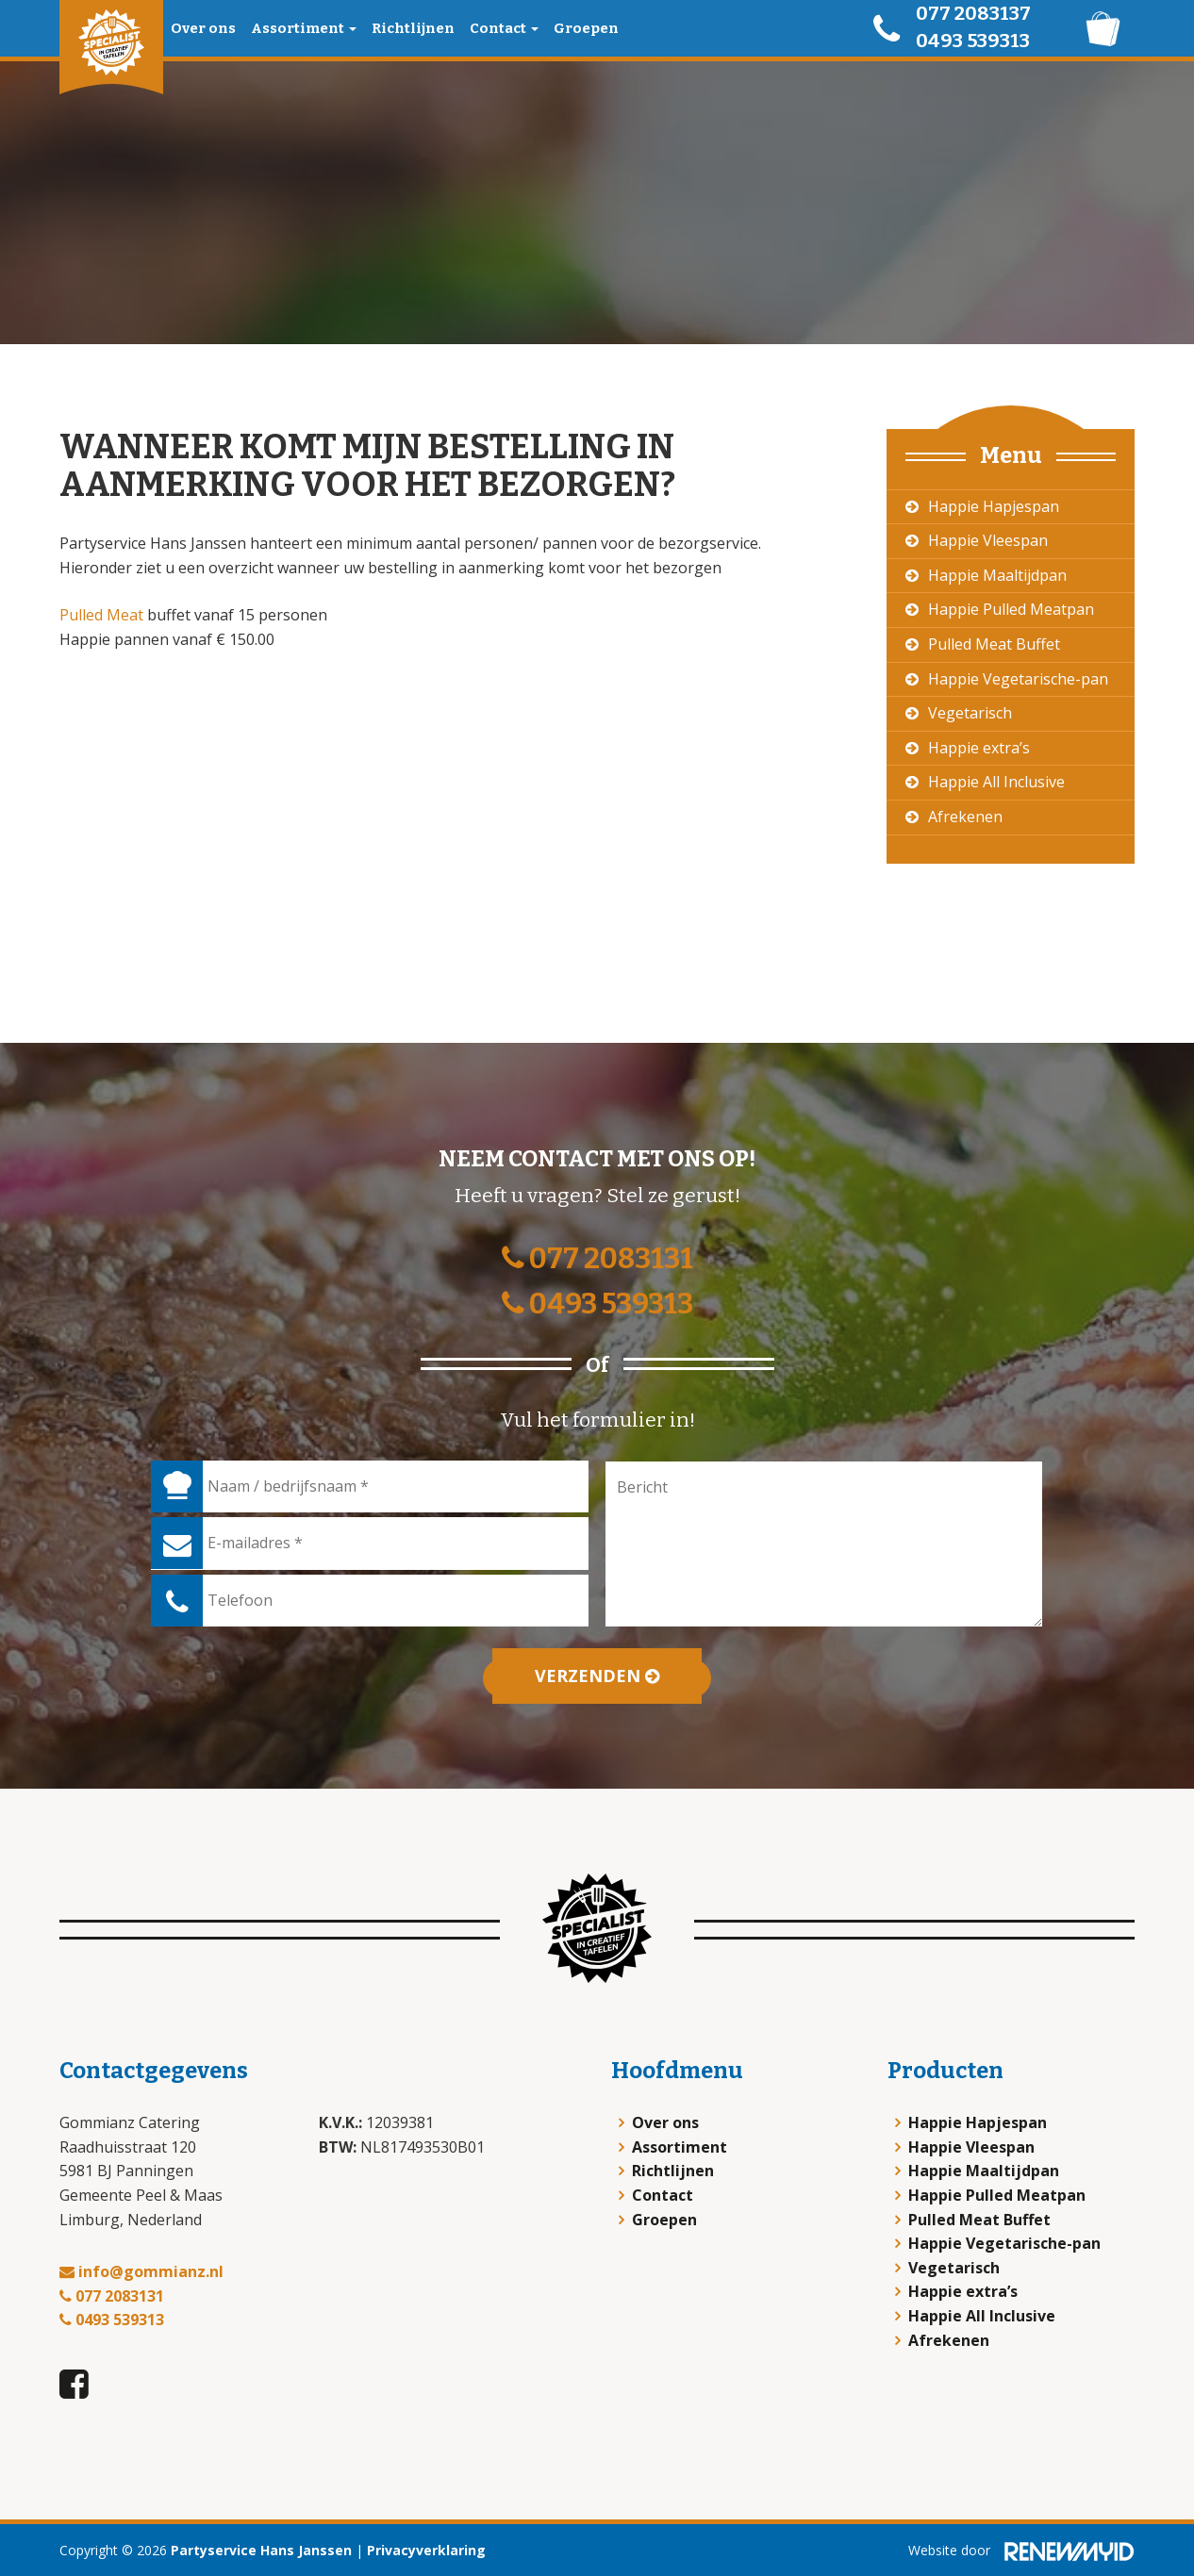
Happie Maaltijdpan (997, 575)
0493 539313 (973, 40)
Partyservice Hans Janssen (261, 2550)
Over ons (203, 28)
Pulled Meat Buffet (994, 644)
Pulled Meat (101, 614)
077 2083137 (973, 13)
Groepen (586, 28)
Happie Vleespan (988, 540)
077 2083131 (597, 1259)
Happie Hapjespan (993, 506)
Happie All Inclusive (996, 781)
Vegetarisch (970, 712)
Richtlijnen (413, 28)
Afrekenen (965, 816)
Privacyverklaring (426, 2550)
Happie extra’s (979, 747)
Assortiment (304, 28)
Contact (504, 28)
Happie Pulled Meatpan (1011, 609)
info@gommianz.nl (141, 2271)
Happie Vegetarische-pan (1018, 679)
